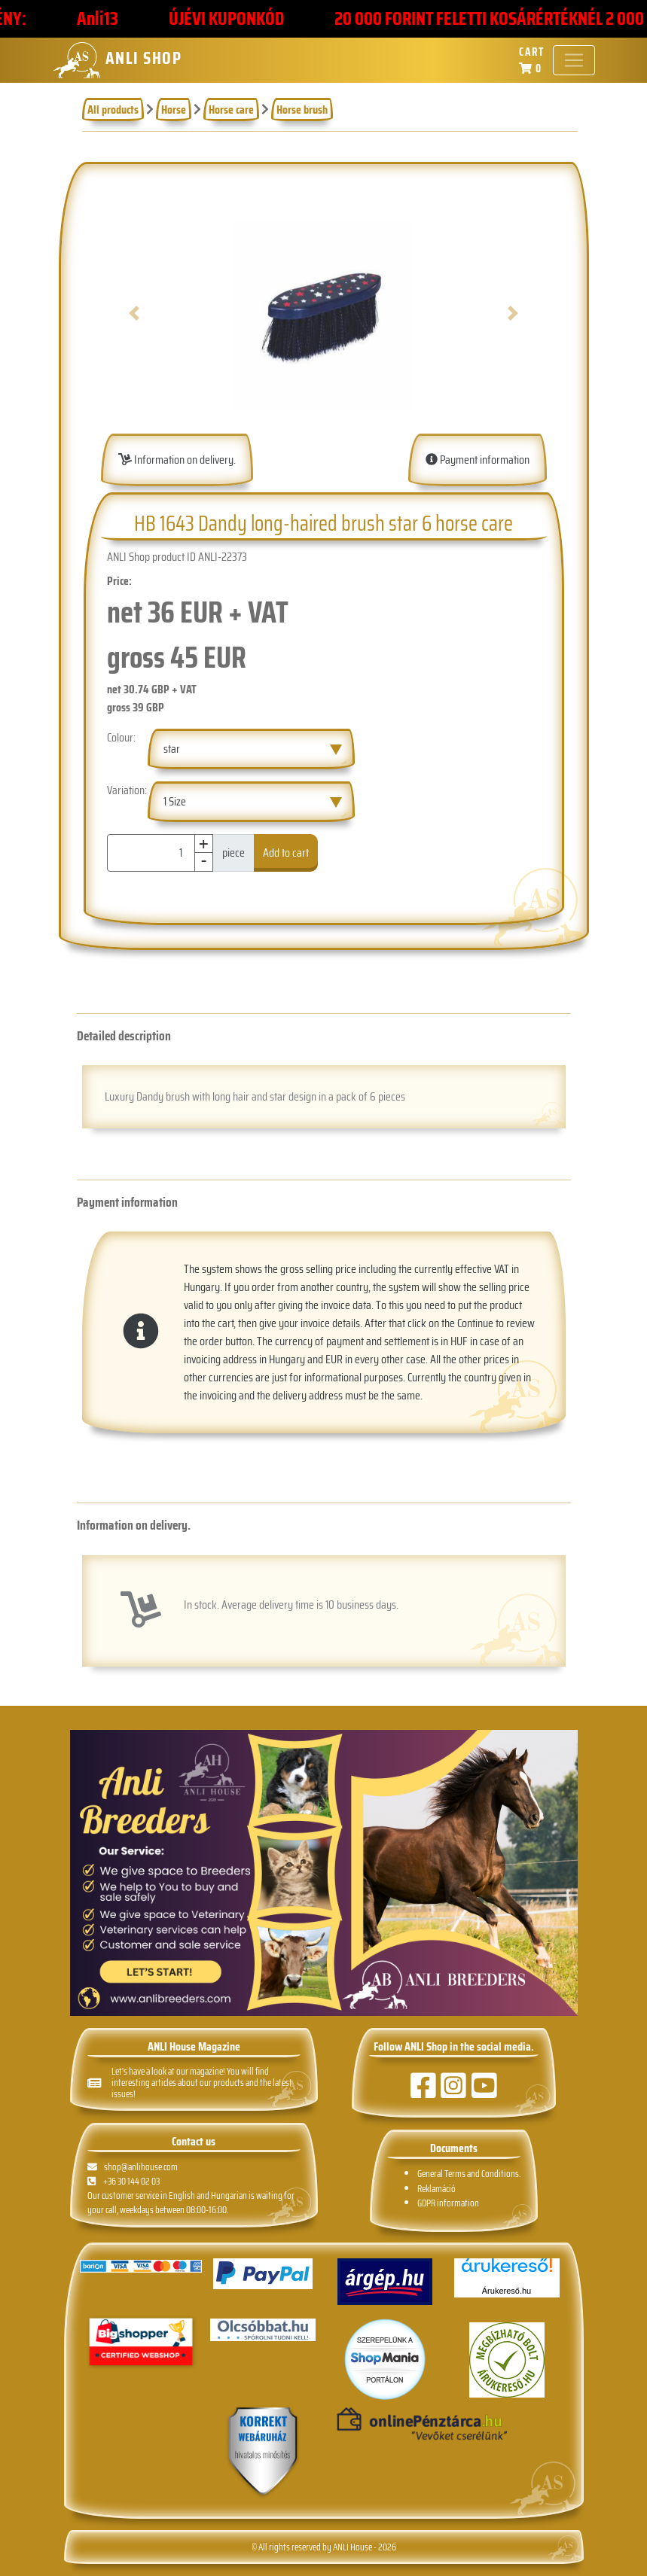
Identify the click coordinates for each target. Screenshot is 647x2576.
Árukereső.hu (506, 2290)
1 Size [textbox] (174, 801)
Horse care (231, 109)
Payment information (478, 459)
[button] (134, 313)
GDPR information (448, 2203)
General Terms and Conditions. (468, 2174)
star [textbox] (171, 748)
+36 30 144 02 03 (123, 2181)
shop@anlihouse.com (133, 2167)
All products (113, 109)
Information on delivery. (177, 459)
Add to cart (286, 852)
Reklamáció (436, 2189)
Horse (173, 109)
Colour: (121, 738)
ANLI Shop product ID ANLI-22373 (177, 557)
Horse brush (302, 109)
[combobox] (251, 749)
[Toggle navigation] (574, 60)
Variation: (127, 790)
